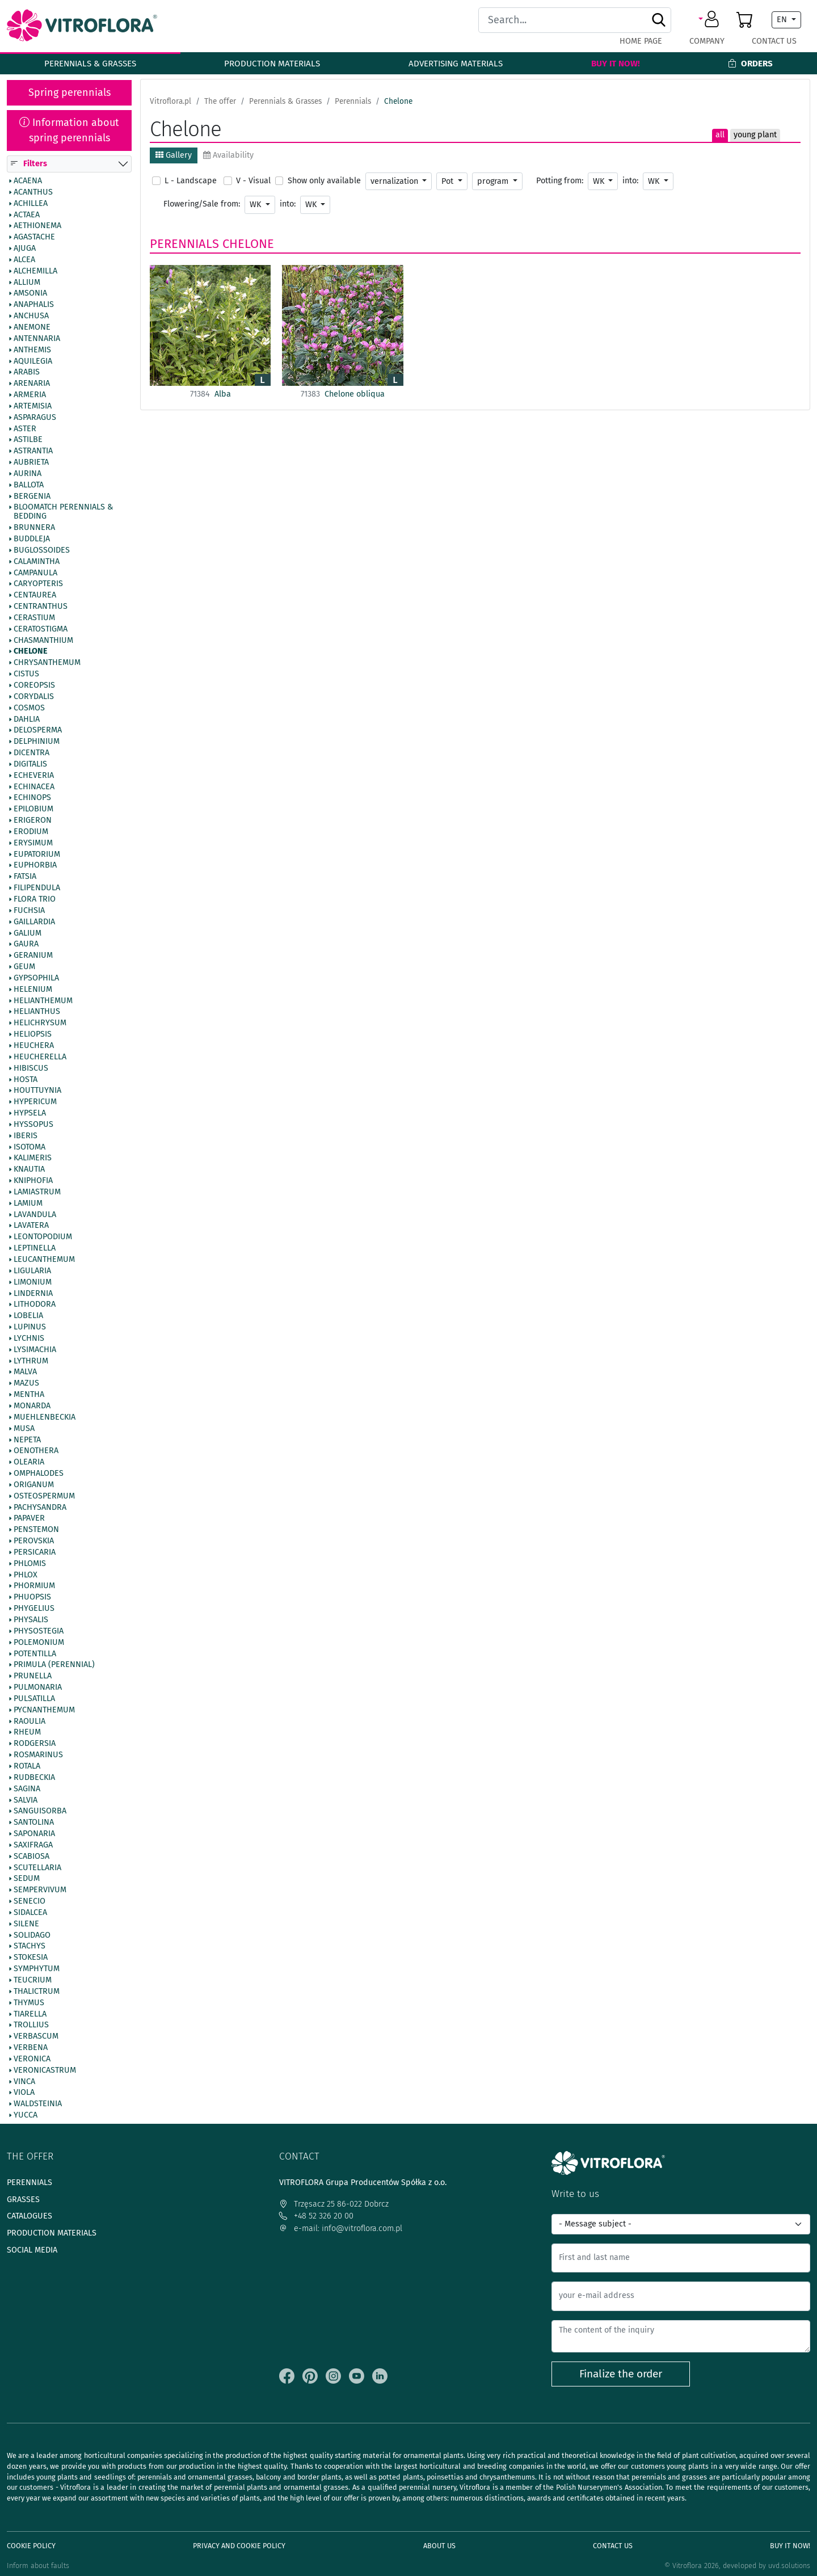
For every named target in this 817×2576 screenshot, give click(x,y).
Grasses (23, 2199)
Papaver (29, 1518)
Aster (25, 428)
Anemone (32, 327)
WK (600, 181)
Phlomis (30, 1563)
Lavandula (35, 1214)
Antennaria (37, 338)
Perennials (184, 244)
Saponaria (34, 1833)
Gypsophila (36, 978)
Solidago (32, 1935)
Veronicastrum (45, 2070)
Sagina (27, 1789)
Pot (448, 181)
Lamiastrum (37, 1192)
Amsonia (30, 293)
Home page (641, 41)
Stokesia (31, 1958)
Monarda (32, 1406)
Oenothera (36, 1451)
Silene (26, 1924)
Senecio (29, 1901)
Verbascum (36, 2037)
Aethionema (37, 226)
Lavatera (31, 1226)
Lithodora (35, 1305)
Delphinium (37, 742)
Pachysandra (40, 1507)
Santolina (34, 1823)
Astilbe (28, 440)
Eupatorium (37, 854)
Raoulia (29, 1721)
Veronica (32, 2059)
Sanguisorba (40, 1811)
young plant (755, 135)
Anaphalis (34, 305)
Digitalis (30, 764)
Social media (32, 2250)
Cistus (26, 674)
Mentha (29, 1395)
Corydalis (34, 696)
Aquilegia (33, 361)
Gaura (26, 944)
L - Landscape (191, 181)
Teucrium (33, 1980)
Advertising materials (455, 63)
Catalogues (29, 2216)
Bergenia (32, 496)
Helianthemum (43, 1000)
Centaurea (35, 595)
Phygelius (34, 1609)
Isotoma (29, 1147)
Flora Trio (35, 899)
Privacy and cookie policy (239, 2545)
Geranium (33, 956)
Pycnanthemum (44, 1710)
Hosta (25, 1079)
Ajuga (25, 248)
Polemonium (39, 1642)
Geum (24, 966)
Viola (24, 2093)
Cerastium (34, 617)
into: (630, 181)
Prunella (33, 1676)
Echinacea (34, 787)
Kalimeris (33, 1158)
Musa (24, 1428)
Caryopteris (38, 584)
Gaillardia (34, 922)
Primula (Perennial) (54, 1665)
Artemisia (33, 406)
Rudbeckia (34, 1777)
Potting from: (559, 181)
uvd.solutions (789, 2565)
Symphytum (37, 1969)
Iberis (25, 1135)
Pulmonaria (38, 1687)
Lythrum (31, 1361)
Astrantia (33, 451)
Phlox (25, 1575)
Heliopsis (33, 1034)
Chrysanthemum (47, 663)
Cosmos (29, 708)
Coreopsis (34, 685)
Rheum (27, 1732)
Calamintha (37, 561)
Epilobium (33, 809)
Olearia (29, 1462)
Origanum (34, 1484)
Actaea (27, 215)
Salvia (25, 1800)
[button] (710, 20)
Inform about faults (38, 2565)
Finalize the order (620, 2373)
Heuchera (34, 1045)
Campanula (35, 573)
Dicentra (31, 752)
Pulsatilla (34, 1698)
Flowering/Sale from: (201, 204)
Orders (750, 63)
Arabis (27, 372)
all (720, 135)
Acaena (28, 181)
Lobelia (28, 1316)
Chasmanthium (43, 640)
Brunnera (34, 528)
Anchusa (31, 316)
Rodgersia (35, 1744)
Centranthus (41, 606)
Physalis (31, 1619)
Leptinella (35, 1248)
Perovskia (34, 1541)
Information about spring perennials (69, 130)
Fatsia (25, 877)
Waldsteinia (38, 2104)
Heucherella (40, 1057)
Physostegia (39, 1631)
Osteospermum (44, 1496)
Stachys (29, 1946)
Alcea (24, 259)
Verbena (31, 2047)
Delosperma (38, 730)
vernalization (395, 181)
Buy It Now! (615, 63)
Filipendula (37, 888)
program (494, 181)
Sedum (27, 1879)
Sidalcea (30, 1912)
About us (439, 2545)
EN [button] (783, 19)
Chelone (31, 651)
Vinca (24, 2081)
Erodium (31, 831)
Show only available (324, 181)
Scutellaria (37, 1867)
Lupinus (30, 1327)
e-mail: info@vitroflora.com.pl (340, 2228)
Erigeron (33, 821)
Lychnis (29, 1338)
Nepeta (27, 1440)
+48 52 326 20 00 (316, 2216)
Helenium (33, 989)
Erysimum (33, 843)
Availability (228, 155)
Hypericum (35, 1102)
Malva (25, 1372)
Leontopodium (43, 1237)
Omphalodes (39, 1473)
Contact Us (774, 41)
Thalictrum (37, 1991)
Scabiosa (31, 1856)
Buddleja (32, 539)
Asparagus (35, 417)
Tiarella (30, 2014)
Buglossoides (42, 550)
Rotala (27, 1766)
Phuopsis (32, 1597)
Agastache (34, 237)
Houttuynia (37, 1091)
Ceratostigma (41, 629)
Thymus (29, 2002)
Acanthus (33, 192)
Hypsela (30, 1113)
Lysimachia (35, 1349)
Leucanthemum (44, 1259)
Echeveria (34, 775)
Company (707, 41)
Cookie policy (31, 2545)
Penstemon (36, 1530)
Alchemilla (35, 271)
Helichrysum (40, 1023)
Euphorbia (35, 865)
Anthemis (32, 350)
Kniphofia (33, 1181)
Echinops (32, 798)
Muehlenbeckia (44, 1417)
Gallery (173, 155)
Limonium (33, 1282)
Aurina (27, 473)
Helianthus (37, 1012)
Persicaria (35, 1552)
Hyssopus (33, 1124)
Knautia (29, 1170)
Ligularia (32, 1271)
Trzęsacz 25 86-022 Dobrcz (334, 2204)
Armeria (30, 394)
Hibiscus (31, 1068)
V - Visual (253, 181)
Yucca (25, 2115)
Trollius (31, 2025)
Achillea (31, 203)
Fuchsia (29, 910)
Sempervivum (40, 1890)
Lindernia (33, 1293)
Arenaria (32, 384)
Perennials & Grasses (90, 63)
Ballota (29, 485)
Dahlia (27, 719)
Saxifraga (33, 1845)
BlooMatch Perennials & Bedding (63, 512)
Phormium (34, 1586)
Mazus (26, 1383)
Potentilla (35, 1654)
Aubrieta (31, 463)
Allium (27, 282)
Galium (27, 933)
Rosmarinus (38, 1755)
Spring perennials (69, 92)
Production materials (272, 63)
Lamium (28, 1203)
